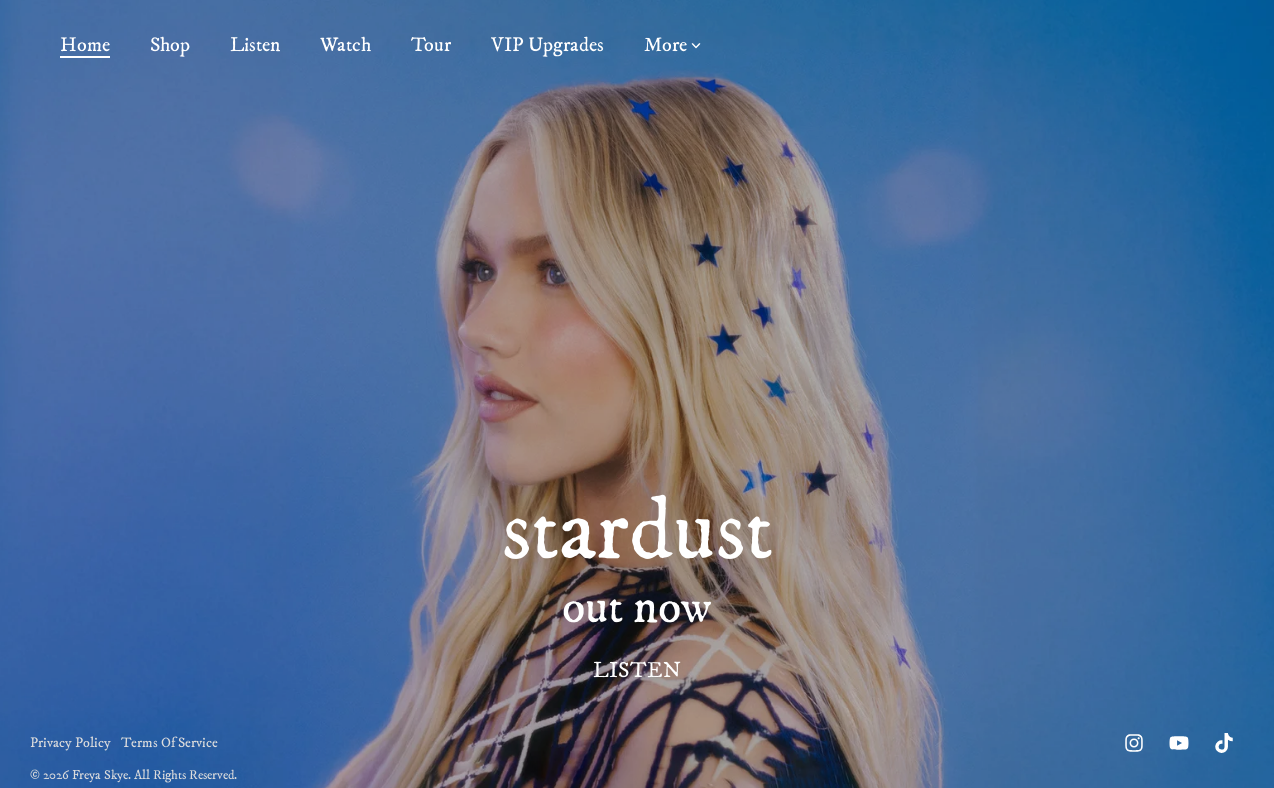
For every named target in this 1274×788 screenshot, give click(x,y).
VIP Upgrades (547, 45)
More (672, 45)
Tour (431, 45)
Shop (170, 45)
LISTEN (637, 670)
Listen (255, 45)
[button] (1136, 743)
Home (85, 45)
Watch (345, 45)
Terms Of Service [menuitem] (169, 743)
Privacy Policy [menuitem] (70, 743)
